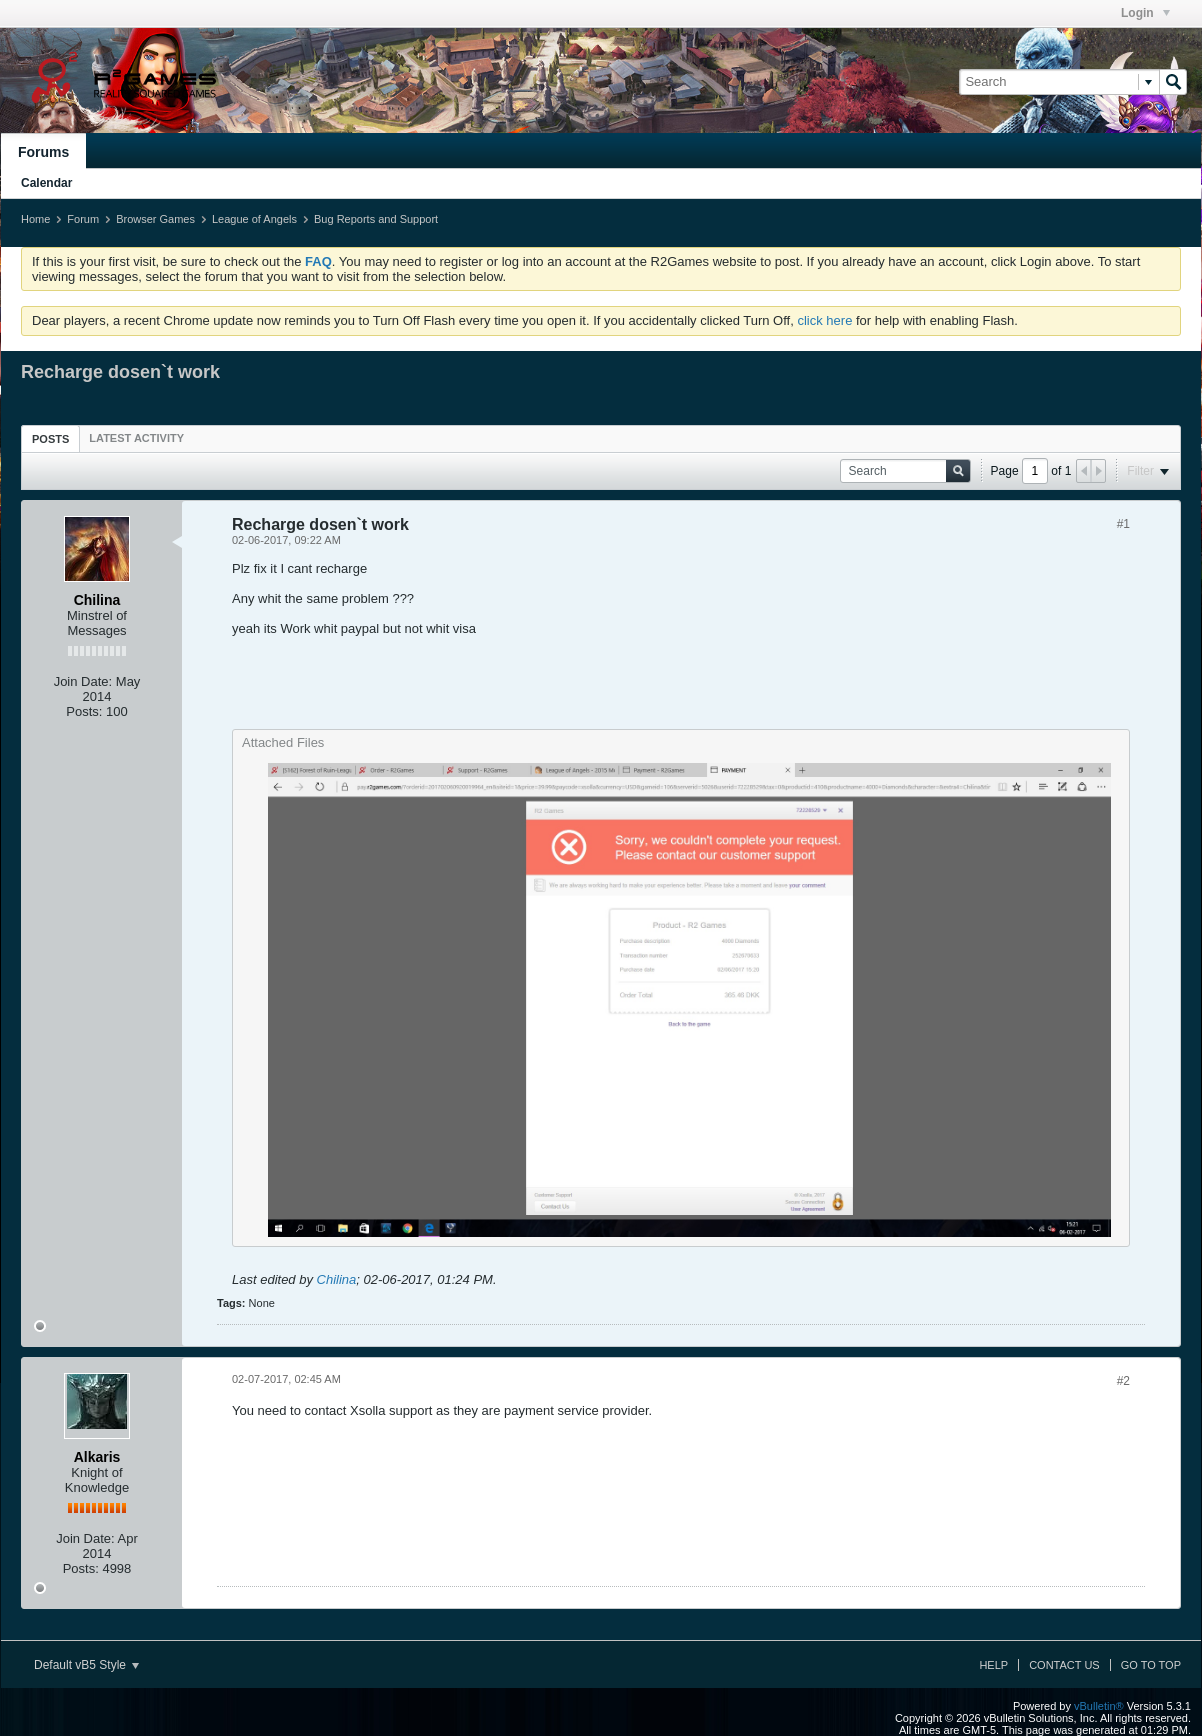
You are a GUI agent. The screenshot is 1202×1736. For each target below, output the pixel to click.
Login (1145, 13)
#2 (1123, 1381)
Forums (43, 152)
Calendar (46, 183)
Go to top (1151, 1665)
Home (35, 219)
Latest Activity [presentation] (136, 438)
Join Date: (83, 681)
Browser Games (155, 219)
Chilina (337, 1279)
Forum (83, 219)
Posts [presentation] (50, 439)
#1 (1123, 524)
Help (993, 1665)
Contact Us (1064, 1665)
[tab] (50, 438)
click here (824, 320)
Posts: (84, 711)
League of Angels (254, 219)
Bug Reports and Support (376, 219)
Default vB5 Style (86, 1665)
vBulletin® (1099, 1706)
